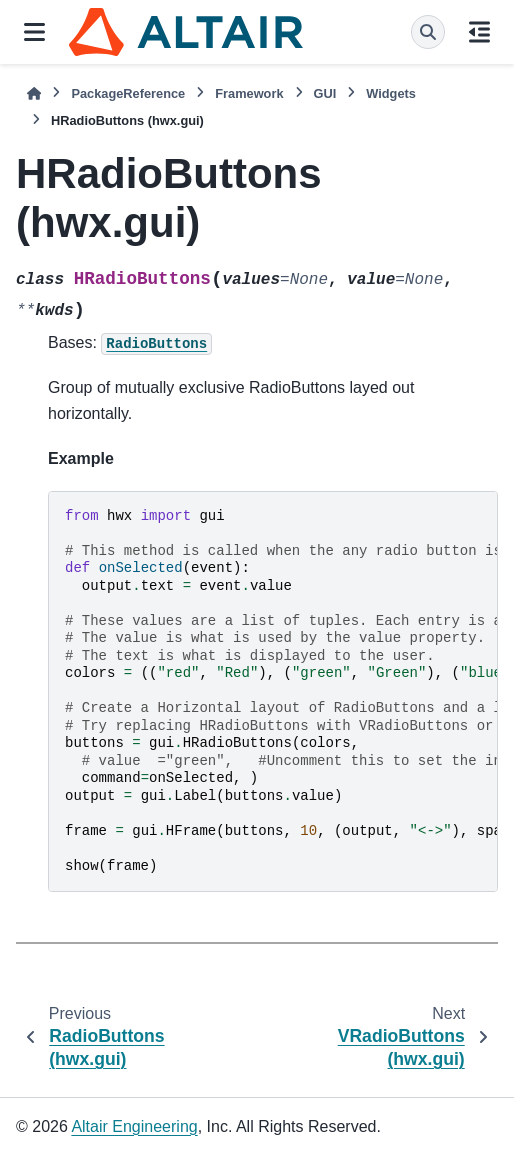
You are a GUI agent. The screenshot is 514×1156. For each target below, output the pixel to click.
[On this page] (479, 32)
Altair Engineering (134, 1126)
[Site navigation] (34, 32)
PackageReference (128, 93)
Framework (249, 93)
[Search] (428, 32)
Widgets (391, 93)
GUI (325, 93)
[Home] (34, 93)
